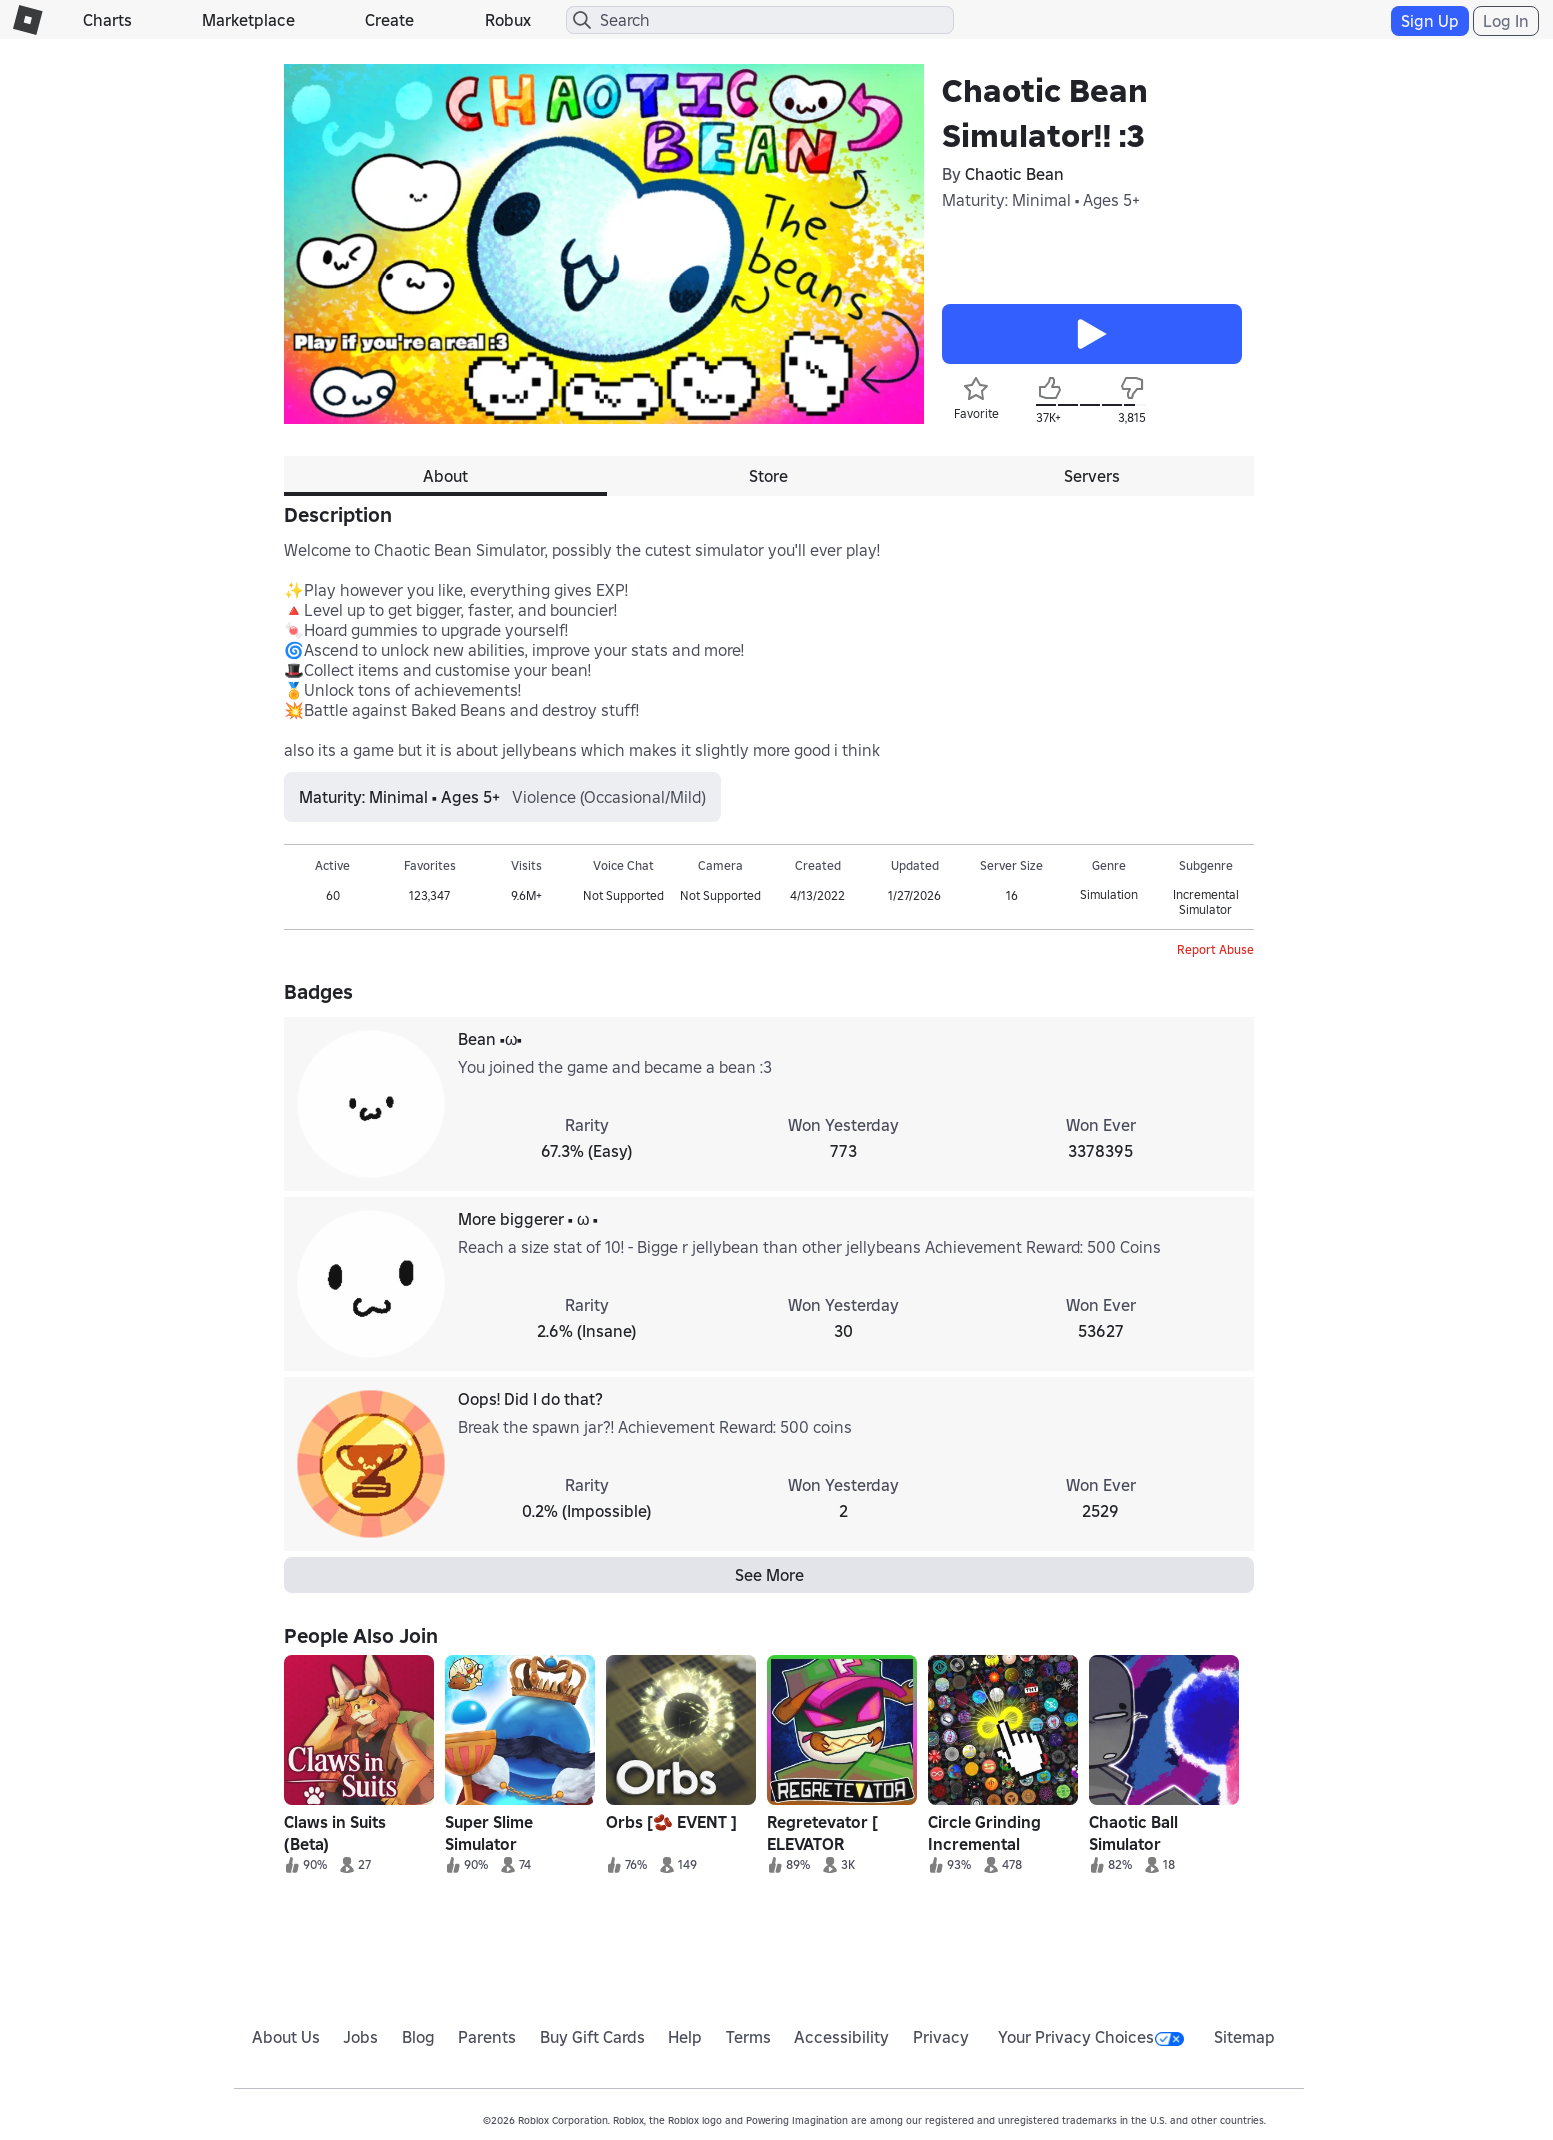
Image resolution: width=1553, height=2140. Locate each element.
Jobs (360, 2037)
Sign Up (1430, 21)
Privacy (941, 2037)
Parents (487, 2037)
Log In (1506, 21)
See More (769, 1575)
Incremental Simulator (1206, 902)
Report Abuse (1215, 949)
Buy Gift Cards (592, 2037)
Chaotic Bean (1014, 174)
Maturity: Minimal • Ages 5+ (1041, 200)
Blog (418, 2037)
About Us (286, 2037)
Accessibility (841, 2037)
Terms (748, 2037)
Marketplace (248, 20)
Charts (107, 20)
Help (685, 2037)
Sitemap (1244, 2037)
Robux (508, 20)
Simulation (1109, 894)
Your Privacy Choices (1091, 2037)
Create (389, 20)
